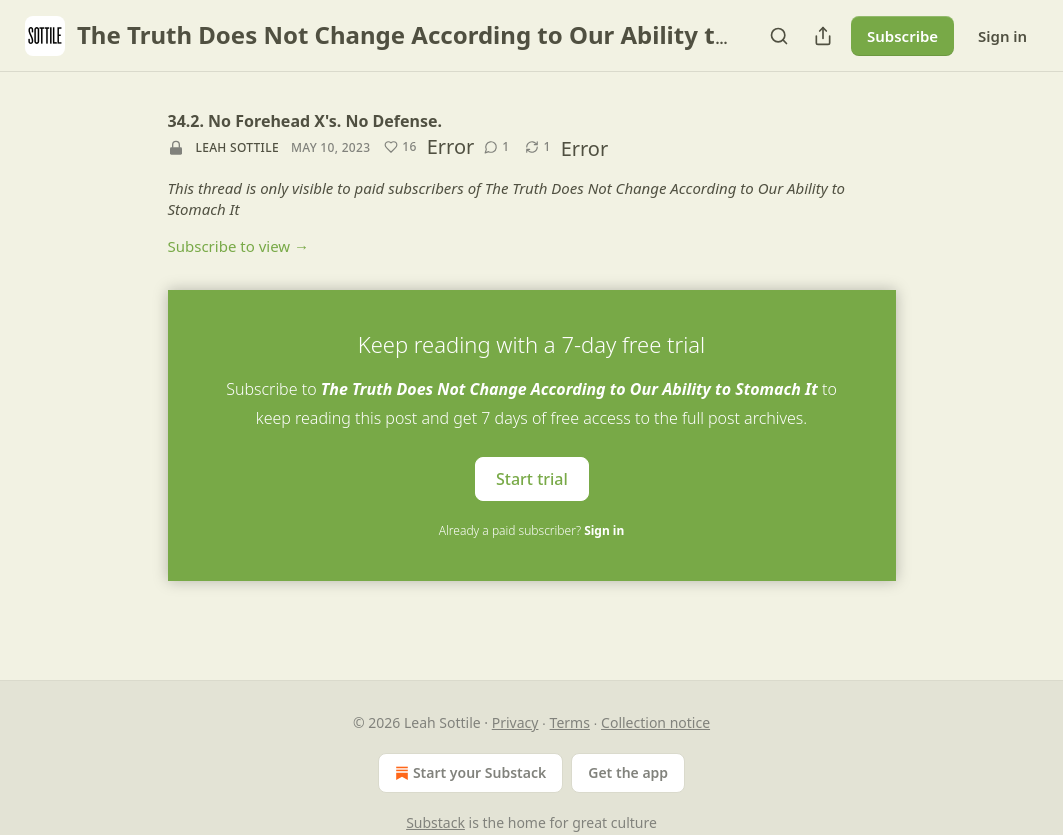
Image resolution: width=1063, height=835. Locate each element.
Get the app (628, 772)
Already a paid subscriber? (531, 530)
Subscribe (902, 36)
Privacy (515, 722)
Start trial (532, 479)
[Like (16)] (400, 147)
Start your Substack (468, 773)
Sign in (1002, 36)
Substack (435, 822)
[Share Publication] (823, 36)
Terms (570, 722)
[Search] (779, 36)
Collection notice (655, 722)
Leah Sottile (237, 147)
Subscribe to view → (239, 246)
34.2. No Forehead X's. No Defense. (305, 121)
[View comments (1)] (496, 147)
